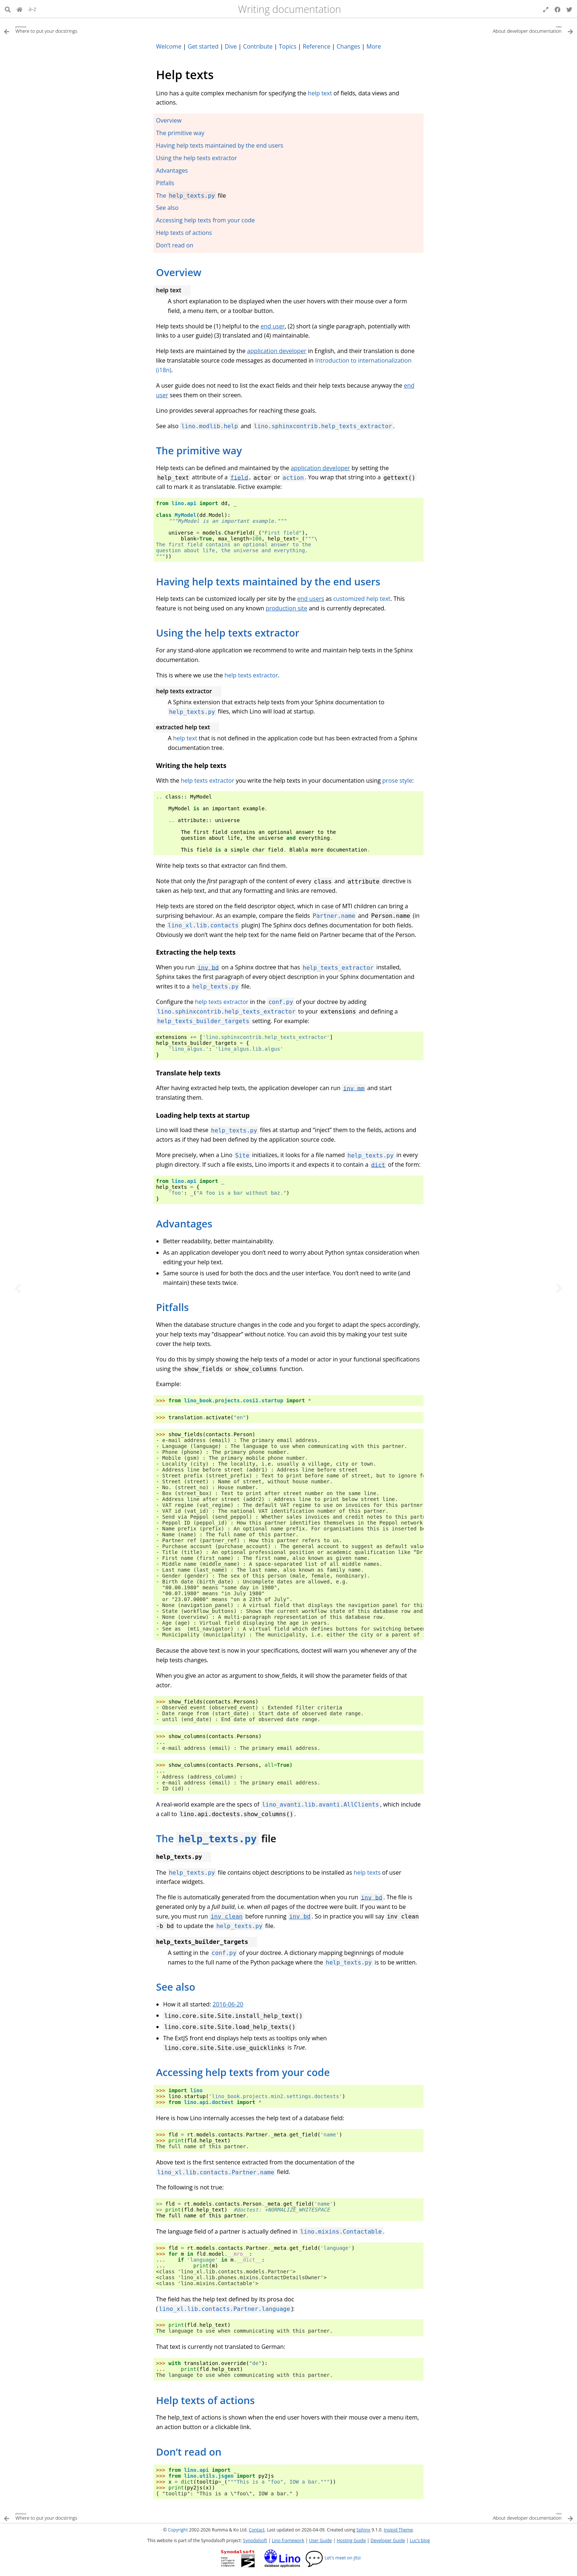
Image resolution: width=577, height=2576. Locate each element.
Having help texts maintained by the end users (219, 145)
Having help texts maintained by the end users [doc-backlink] (268, 581)
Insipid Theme (398, 2530)
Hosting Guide (351, 2540)
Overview (168, 120)
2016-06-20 (228, 2004)
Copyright (178, 2530)
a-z (32, 9)
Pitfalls (165, 183)
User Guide (320, 2540)
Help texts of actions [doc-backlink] (205, 2400)
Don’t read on (174, 245)
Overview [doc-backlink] (178, 272)
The (162, 195)
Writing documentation (289, 9)
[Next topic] (559, 1288)
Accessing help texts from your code (205, 220)
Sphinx (364, 2530)
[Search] (8, 9)
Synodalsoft (255, 2540)
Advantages (172, 170)
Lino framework (288, 2540)
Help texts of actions (184, 233)
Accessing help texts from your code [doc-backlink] (243, 2072)
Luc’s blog (420, 2540)
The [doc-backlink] (166, 1838)
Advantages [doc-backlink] (184, 1223)
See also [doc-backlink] (175, 1987)
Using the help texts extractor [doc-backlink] (228, 632)
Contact (257, 2530)
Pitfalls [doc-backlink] (172, 1307)
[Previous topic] (17, 1288)
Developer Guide (388, 2540)
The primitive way (180, 133)
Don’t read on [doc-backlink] (189, 2452)
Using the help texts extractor (196, 158)
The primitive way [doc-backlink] (199, 450)
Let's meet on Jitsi (333, 2558)
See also (167, 208)
